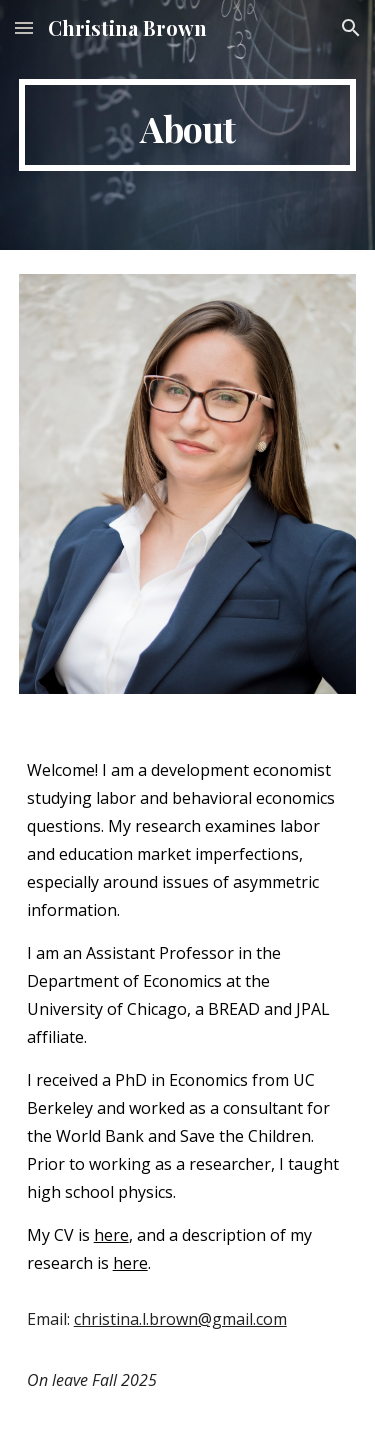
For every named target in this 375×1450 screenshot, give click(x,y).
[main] (188, 125)
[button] (24, 27)
